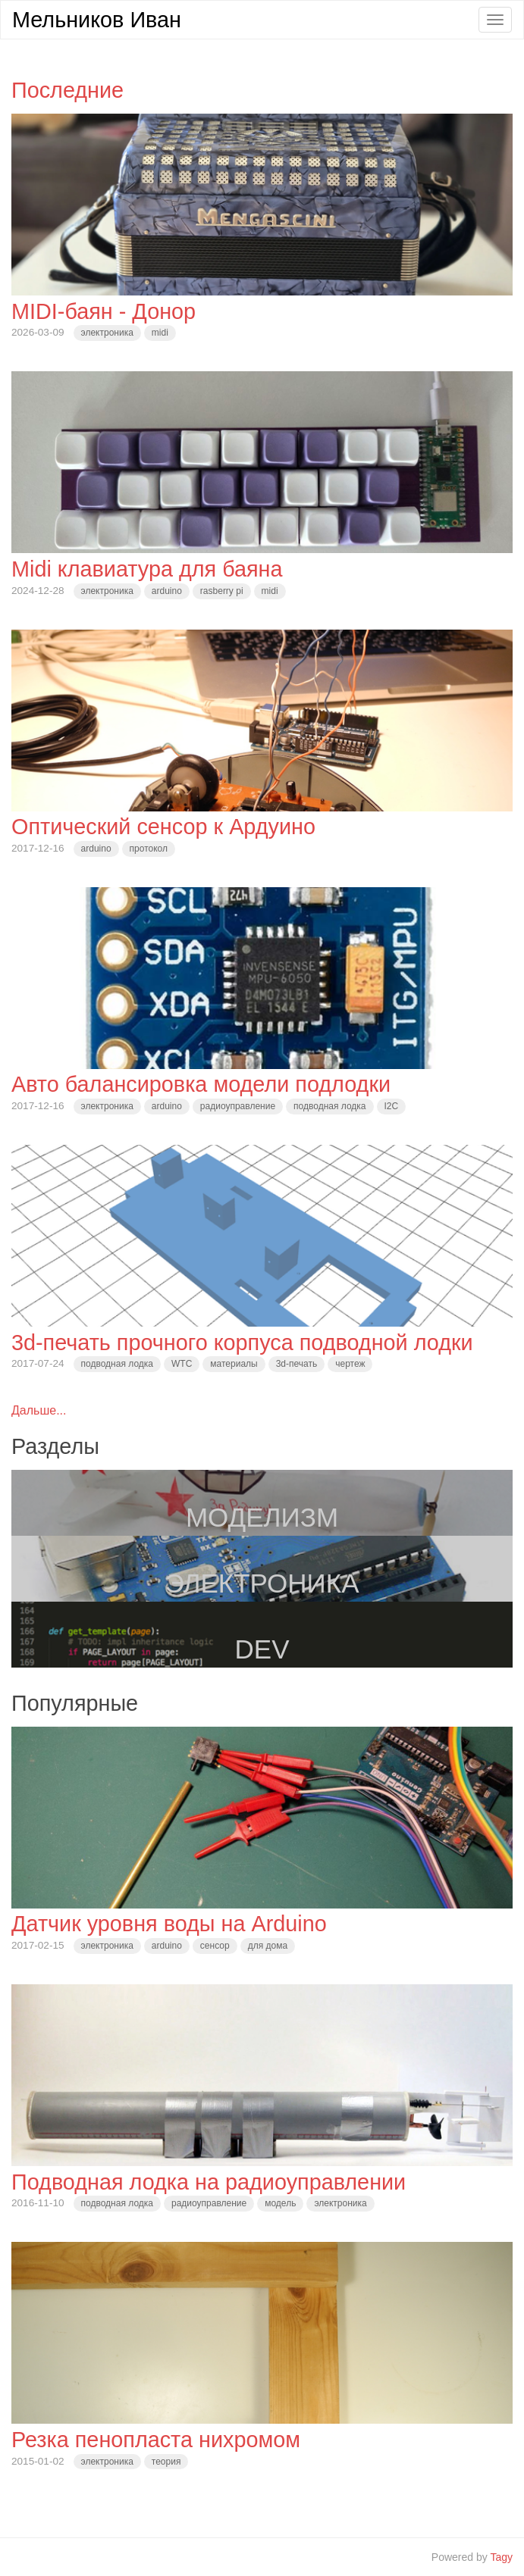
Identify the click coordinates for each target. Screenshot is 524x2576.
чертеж (350, 1363)
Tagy (501, 2557)
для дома (267, 1945)
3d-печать (297, 1363)
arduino (167, 591)
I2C (391, 1106)
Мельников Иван (96, 20)
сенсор (215, 1945)
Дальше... (38, 1410)
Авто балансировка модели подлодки (201, 1084)
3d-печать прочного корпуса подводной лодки (242, 1342)
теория (166, 2461)
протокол (149, 848)
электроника (107, 332)
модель (280, 2203)
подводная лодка (329, 1106)
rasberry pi (221, 591)
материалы (233, 1363)
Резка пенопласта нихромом (155, 2440)
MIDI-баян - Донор (103, 311)
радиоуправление (237, 1106)
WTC (181, 1363)
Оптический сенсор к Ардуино (163, 826)
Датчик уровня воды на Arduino (169, 1924)
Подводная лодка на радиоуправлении (208, 2182)
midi (160, 332)
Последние (67, 90)
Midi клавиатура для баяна (147, 569)
